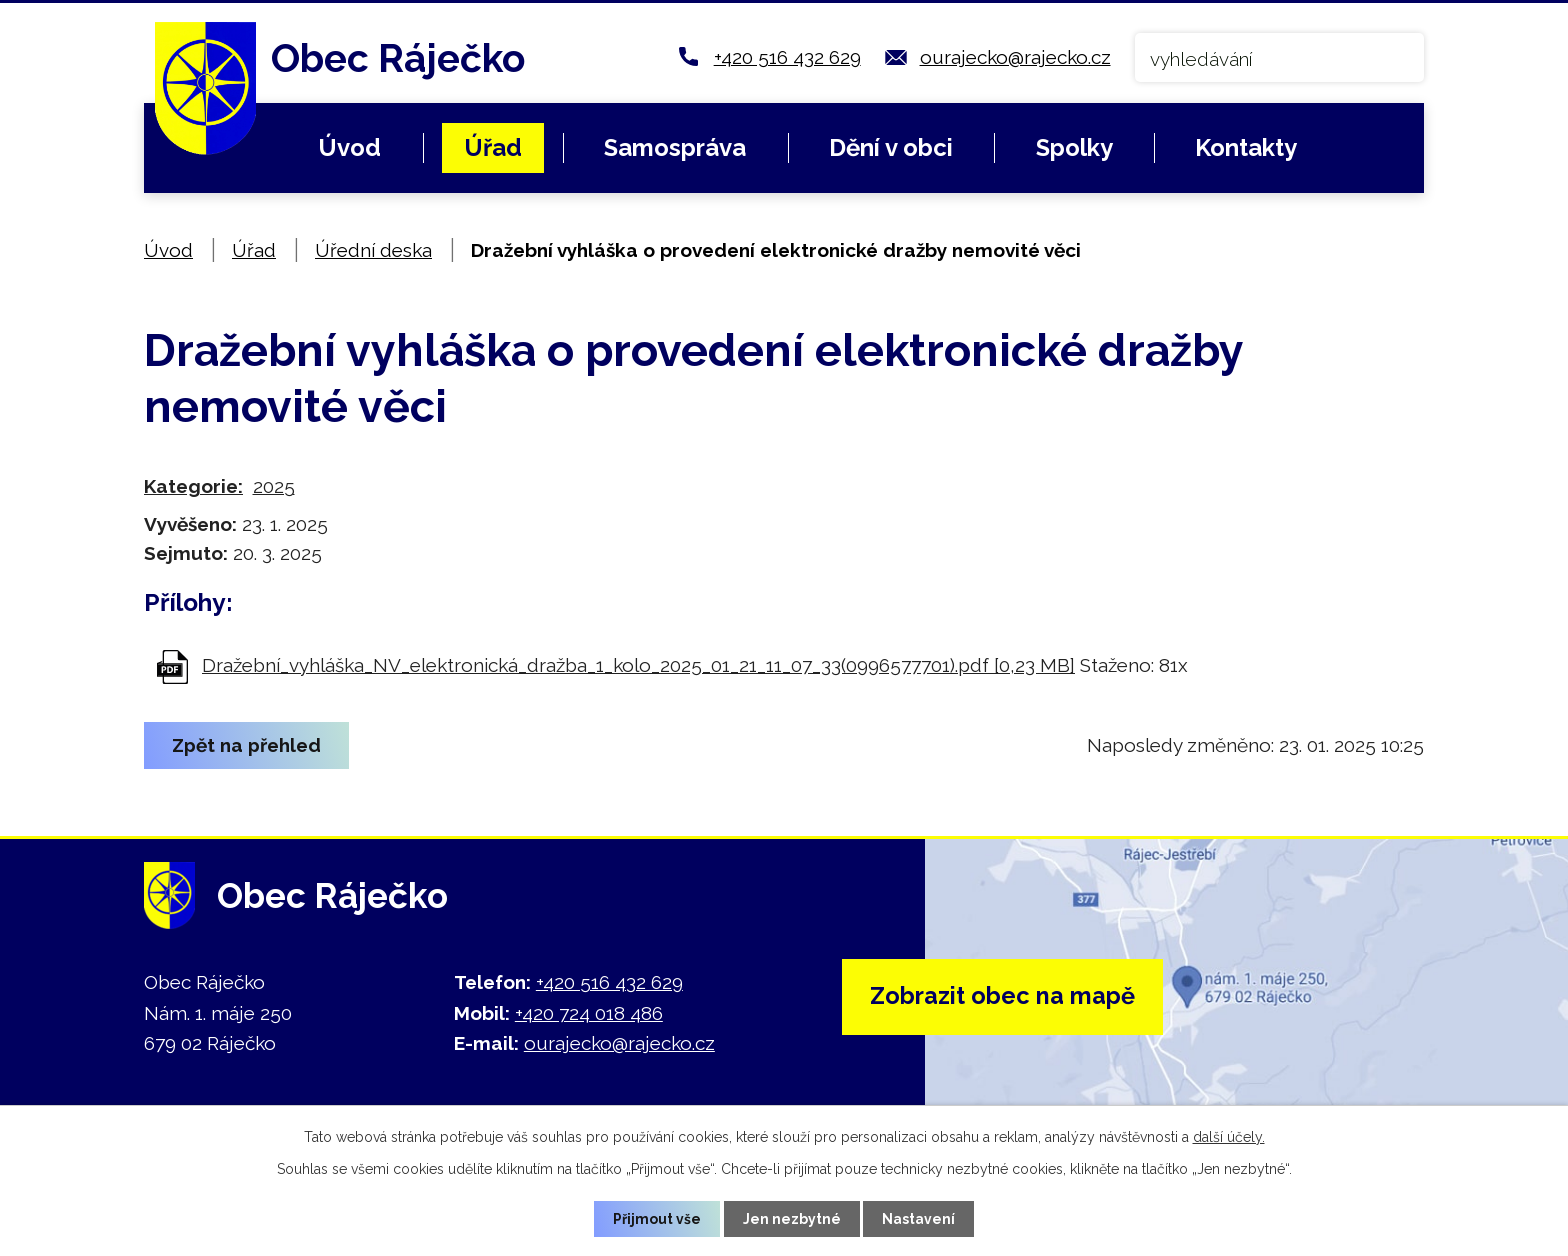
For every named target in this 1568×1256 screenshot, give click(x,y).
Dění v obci (891, 147)
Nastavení (919, 1218)
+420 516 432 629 (787, 57)
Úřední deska (373, 250)
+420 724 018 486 (589, 1013)
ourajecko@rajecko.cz (1015, 57)
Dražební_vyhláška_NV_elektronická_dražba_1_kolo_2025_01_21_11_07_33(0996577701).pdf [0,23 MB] (638, 665)
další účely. (1229, 1137)
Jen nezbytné (792, 1218)
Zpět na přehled (247, 745)
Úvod (349, 147)
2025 (274, 486)
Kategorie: (193, 486)
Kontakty (1246, 147)
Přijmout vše (657, 1218)
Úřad (493, 147)
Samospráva (675, 147)
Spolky (1074, 147)
